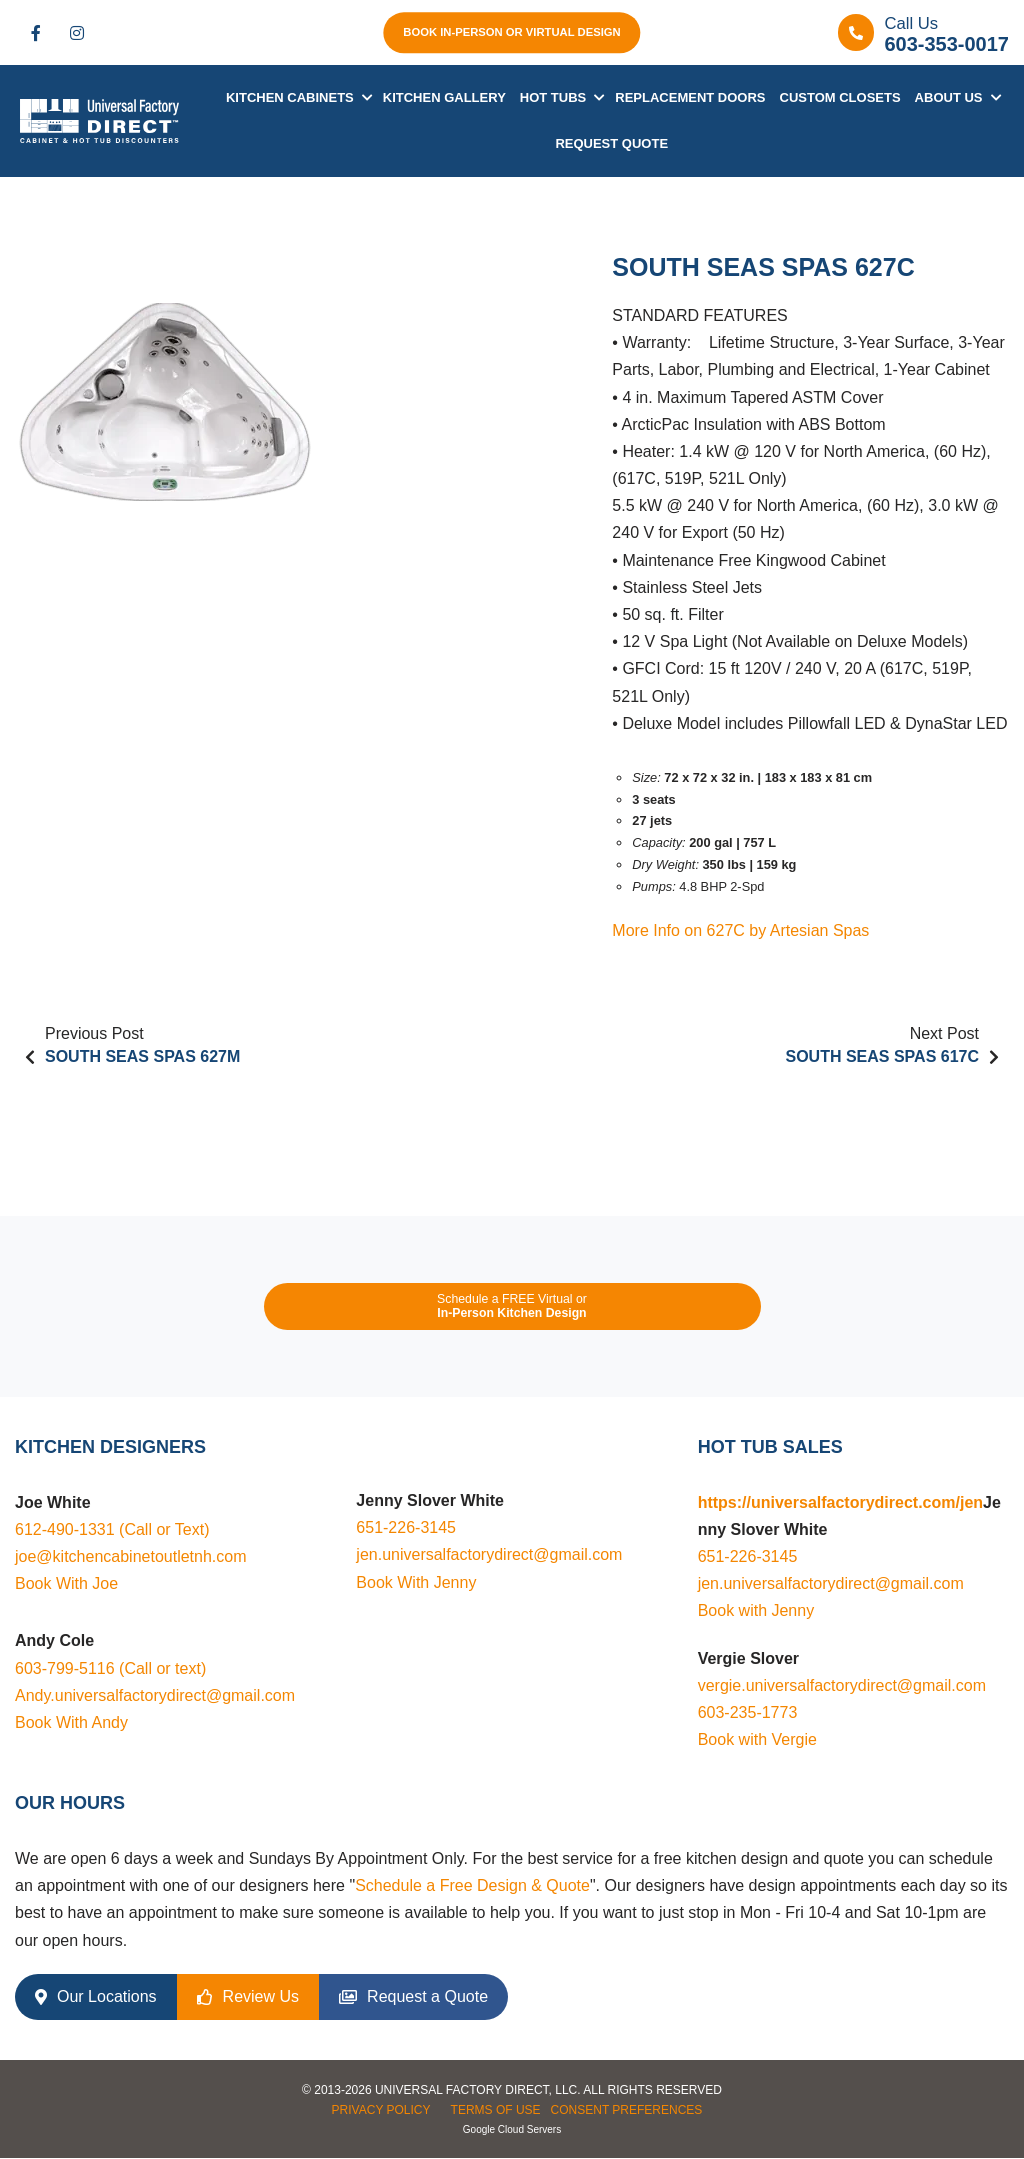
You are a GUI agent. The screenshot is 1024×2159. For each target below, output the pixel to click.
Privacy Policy (381, 2110)
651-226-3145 (406, 1528)
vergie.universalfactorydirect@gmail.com (842, 1685)
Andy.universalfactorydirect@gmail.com (155, 1695)
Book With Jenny (416, 1582)
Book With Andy (71, 1722)
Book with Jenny (756, 1611)
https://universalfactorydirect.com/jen (840, 1502)
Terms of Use (496, 2110)
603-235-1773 (748, 1712)
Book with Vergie (757, 1739)
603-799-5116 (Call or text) (110, 1668)
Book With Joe (66, 1584)
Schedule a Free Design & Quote (472, 1885)
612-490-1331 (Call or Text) (112, 1529)
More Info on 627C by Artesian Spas (740, 931)
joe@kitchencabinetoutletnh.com (131, 1556)
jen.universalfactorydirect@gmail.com (489, 1555)
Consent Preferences (627, 2110)
